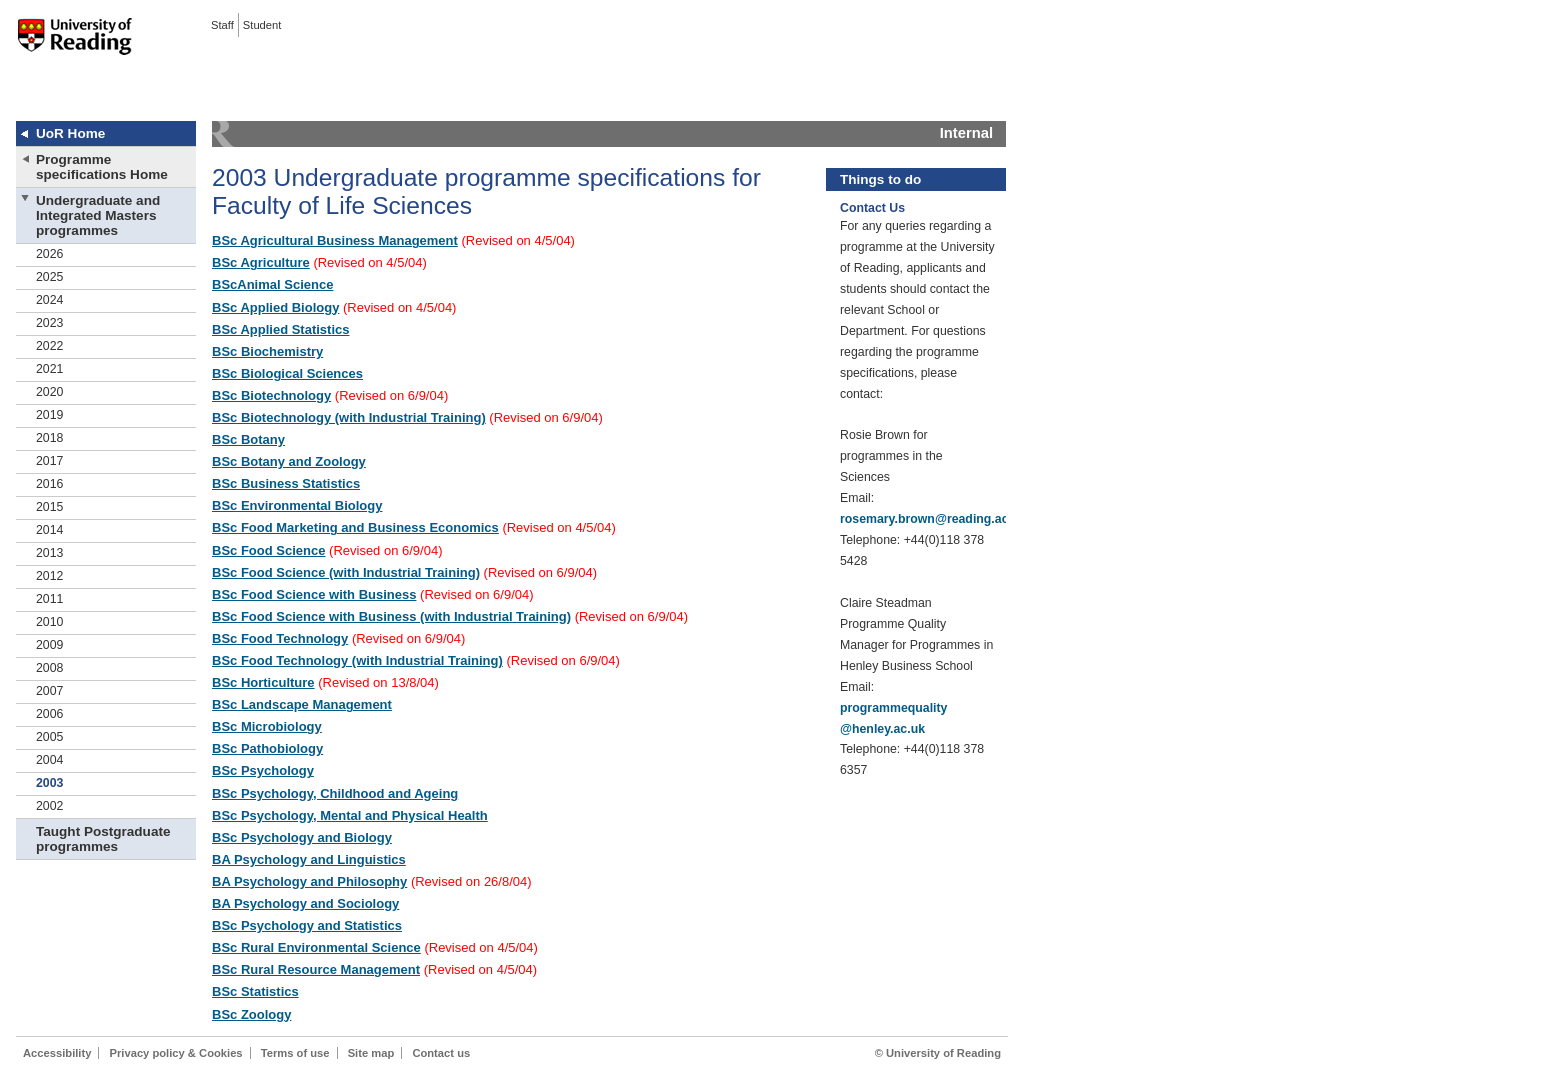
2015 (49, 507)
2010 (49, 622)
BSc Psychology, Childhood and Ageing (335, 793)
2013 (49, 553)
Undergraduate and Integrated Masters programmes (98, 215)
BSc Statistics (255, 991)
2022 (49, 346)
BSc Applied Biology (275, 307)
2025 (49, 277)
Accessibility (57, 1053)
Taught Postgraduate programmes (103, 839)
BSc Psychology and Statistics (307, 925)
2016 (49, 484)
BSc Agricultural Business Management (335, 240)
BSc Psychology (263, 770)
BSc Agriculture (261, 262)
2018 (49, 438)
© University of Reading (938, 1053)
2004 (49, 760)
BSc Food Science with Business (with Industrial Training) (391, 616)
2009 (49, 645)
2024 (49, 300)
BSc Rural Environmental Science (316, 947)
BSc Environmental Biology (297, 505)
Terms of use (295, 1053)
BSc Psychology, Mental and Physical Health (350, 815)
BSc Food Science (268, 550)
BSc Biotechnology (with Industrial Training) (349, 417)
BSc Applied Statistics (281, 329)
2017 (49, 461)
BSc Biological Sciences (287, 373)
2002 (49, 806)
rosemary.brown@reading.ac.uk (933, 519)
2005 (49, 737)
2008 (49, 668)
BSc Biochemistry (267, 351)
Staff (222, 25)
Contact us (441, 1053)
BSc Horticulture (263, 682)
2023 (49, 323)
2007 (49, 691)
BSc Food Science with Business (314, 594)
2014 (49, 530)
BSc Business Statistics (286, 483)
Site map (371, 1053)
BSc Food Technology (280, 638)
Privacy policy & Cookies (176, 1053)
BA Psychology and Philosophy (309, 881)
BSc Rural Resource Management (316, 969)
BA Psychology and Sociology (305, 903)
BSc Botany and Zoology (289, 461)
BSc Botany (248, 439)
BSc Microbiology (267, 726)
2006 (49, 714)
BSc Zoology (251, 1014)
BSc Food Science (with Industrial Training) (346, 572)
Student (262, 25)
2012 (49, 576)
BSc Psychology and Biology (302, 837)
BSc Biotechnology (271, 395)
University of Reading (75, 49)
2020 (49, 392)
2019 (49, 415)
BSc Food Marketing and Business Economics (355, 527)
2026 (49, 254)
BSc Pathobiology (267, 748)
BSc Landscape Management (302, 704)
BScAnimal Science (272, 284)
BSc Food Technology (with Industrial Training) (357, 660)
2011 (49, 599)
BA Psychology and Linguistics (309, 859)
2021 (49, 369)
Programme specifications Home (102, 167)
